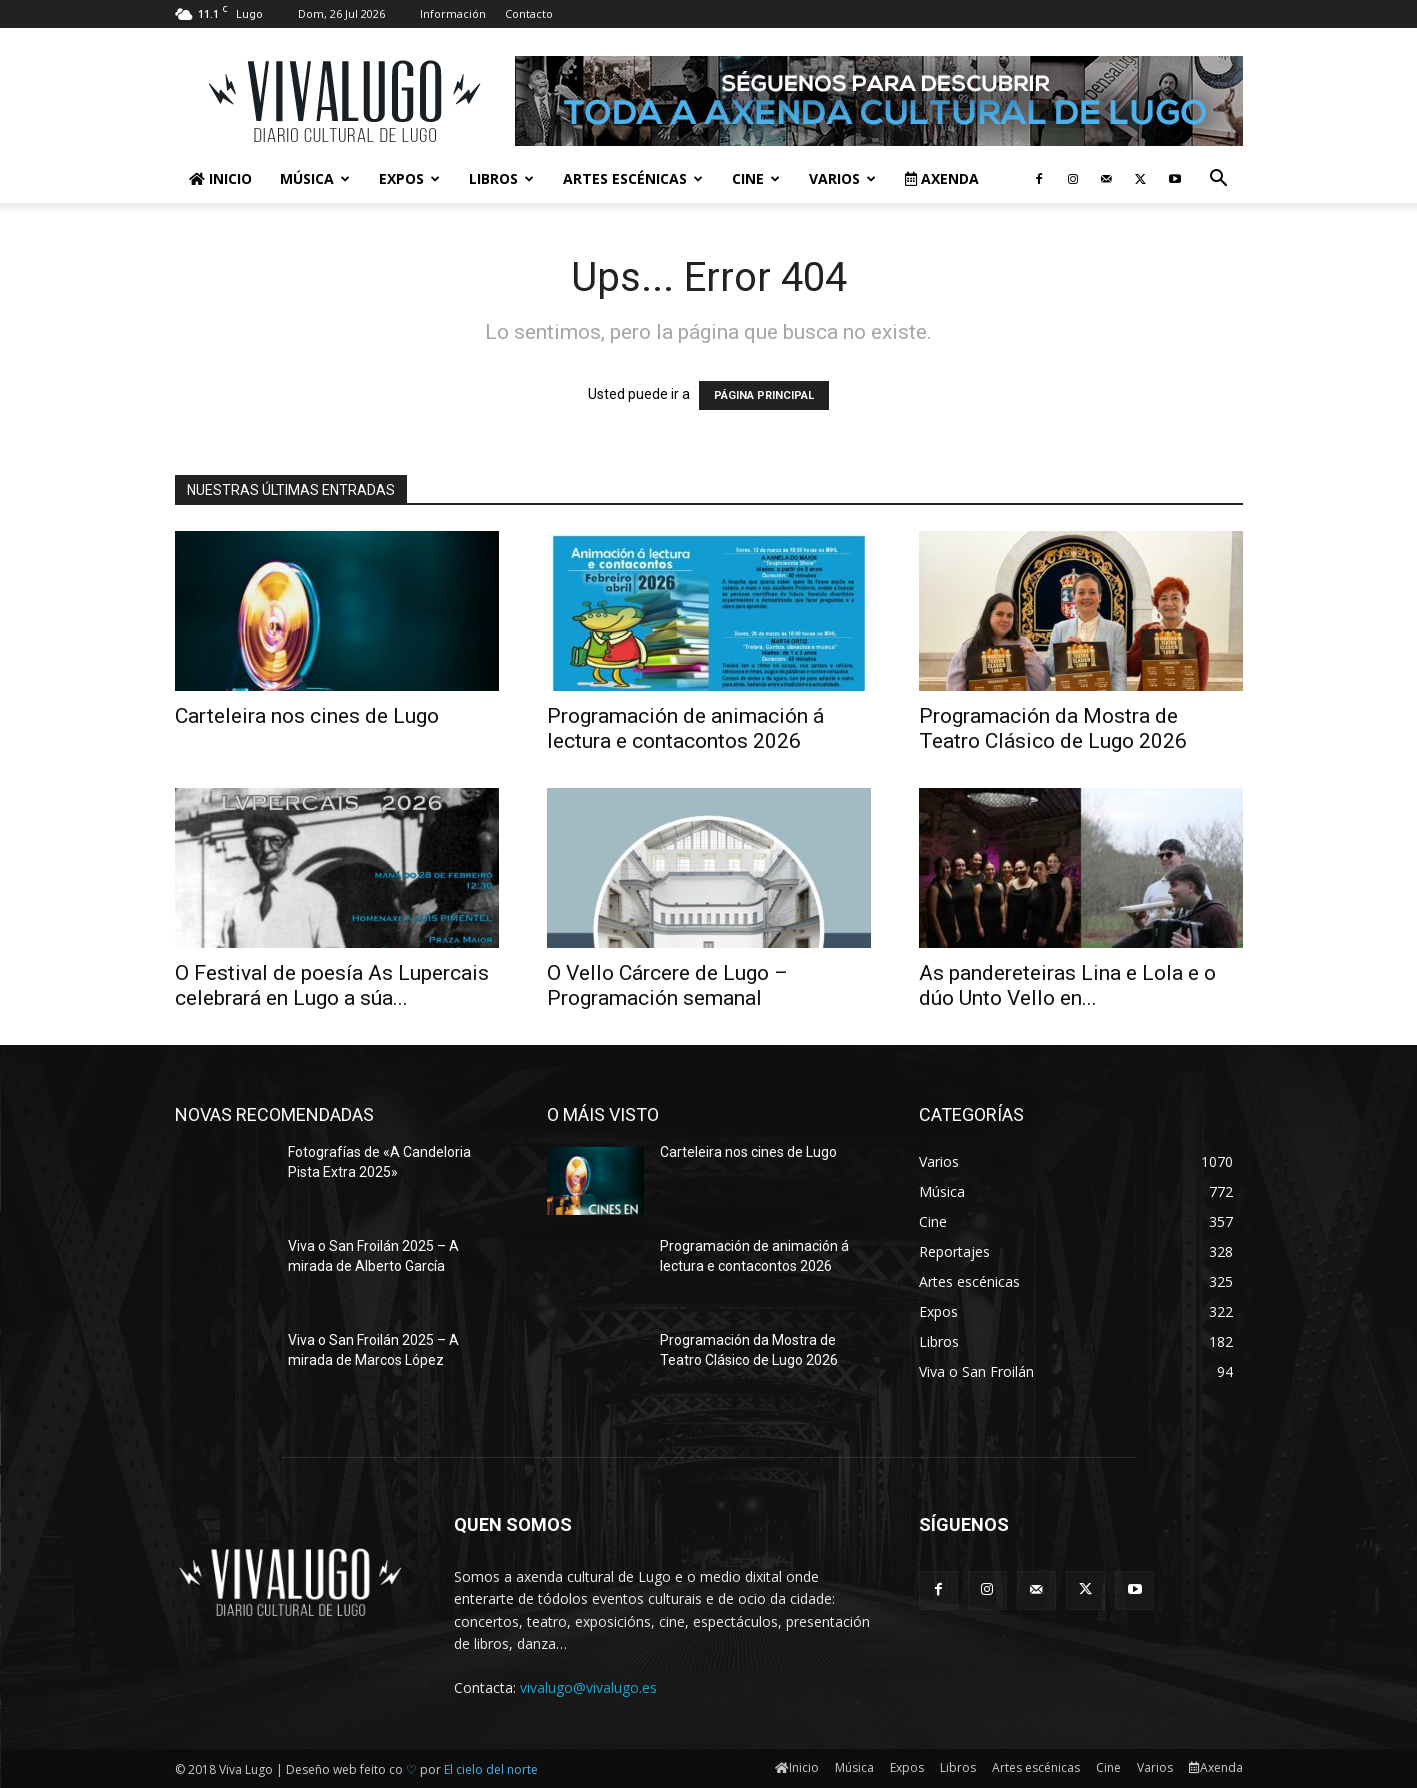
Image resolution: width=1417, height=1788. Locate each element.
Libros (501, 178)
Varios (842, 178)
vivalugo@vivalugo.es (588, 1687)
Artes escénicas (633, 178)
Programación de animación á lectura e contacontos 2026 (685, 728)
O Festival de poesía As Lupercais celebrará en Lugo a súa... (332, 985)
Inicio (220, 178)
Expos (409, 178)
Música (315, 178)
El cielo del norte (491, 1769)
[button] (1219, 180)
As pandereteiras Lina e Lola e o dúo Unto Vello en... (1067, 985)
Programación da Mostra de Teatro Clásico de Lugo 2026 (1053, 728)
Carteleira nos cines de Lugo (307, 716)
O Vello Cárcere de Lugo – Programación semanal (667, 985)
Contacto (529, 13)
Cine (756, 178)
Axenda (942, 178)
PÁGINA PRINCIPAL (764, 395)
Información (453, 13)
